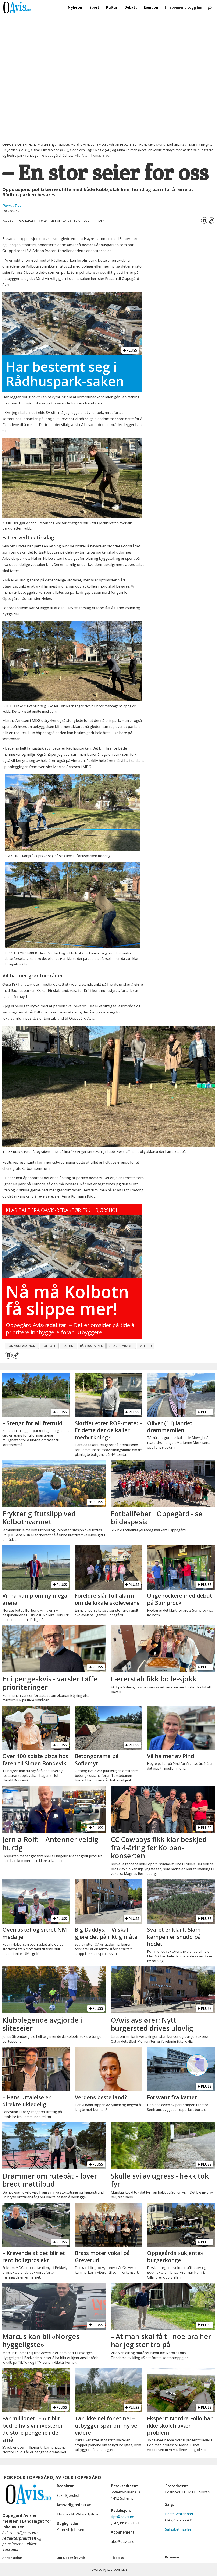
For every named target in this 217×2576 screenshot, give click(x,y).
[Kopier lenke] (211, 220)
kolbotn (49, 1346)
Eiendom (152, 7)
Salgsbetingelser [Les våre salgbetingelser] (179, 2529)
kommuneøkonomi (22, 1346)
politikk (68, 1346)
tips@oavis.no (122, 2516)
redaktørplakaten (19, 2538)
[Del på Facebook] (204, 220)
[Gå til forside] (17, 7)
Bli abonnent (175, 7)
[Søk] (209, 7)
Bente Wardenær (179, 2513)
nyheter (145, 1346)
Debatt (130, 7)
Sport (94, 7)
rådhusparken (91, 1346)
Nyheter (75, 7)
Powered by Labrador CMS (108, 2570)
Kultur (111, 7)
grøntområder (121, 1346)
